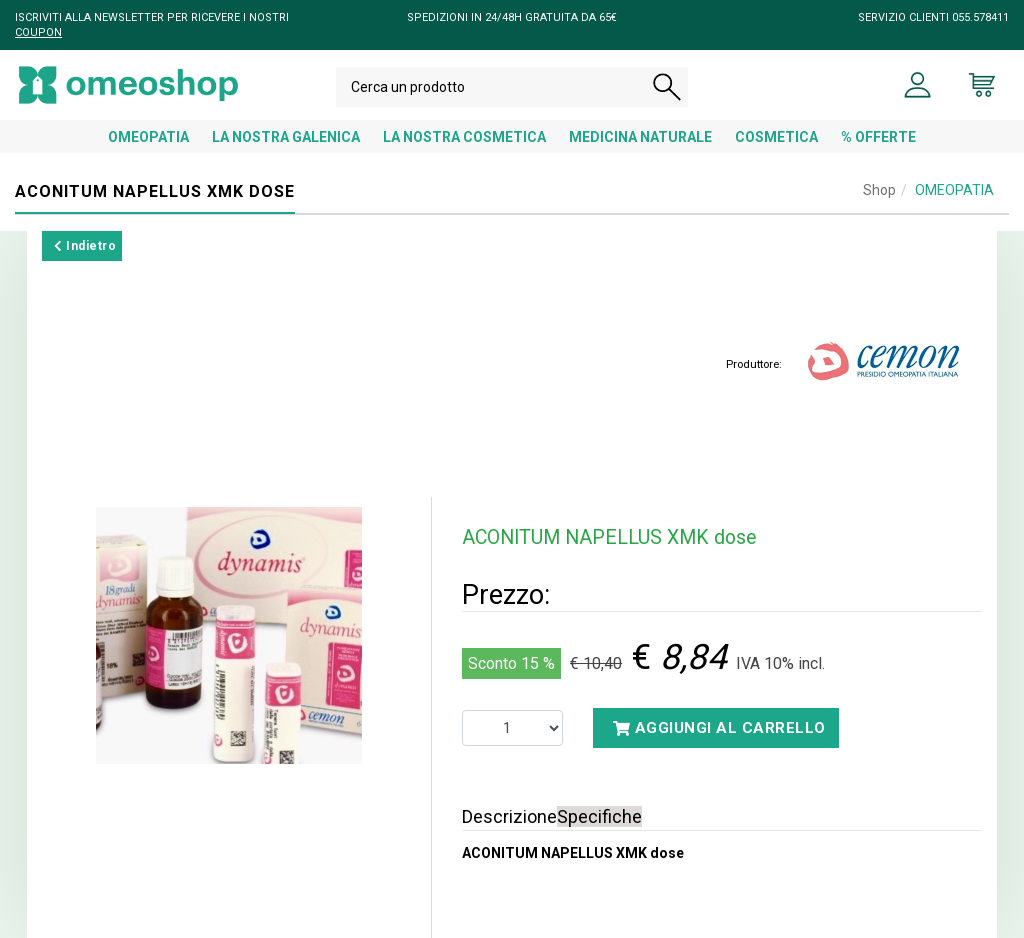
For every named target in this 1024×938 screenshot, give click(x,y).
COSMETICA (776, 137)
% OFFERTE (878, 137)
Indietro (85, 246)
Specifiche (599, 816)
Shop (879, 190)
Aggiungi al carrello (719, 728)
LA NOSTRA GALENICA (286, 137)
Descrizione (509, 816)
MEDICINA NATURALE (640, 137)
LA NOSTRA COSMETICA (464, 137)
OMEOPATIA (148, 137)
